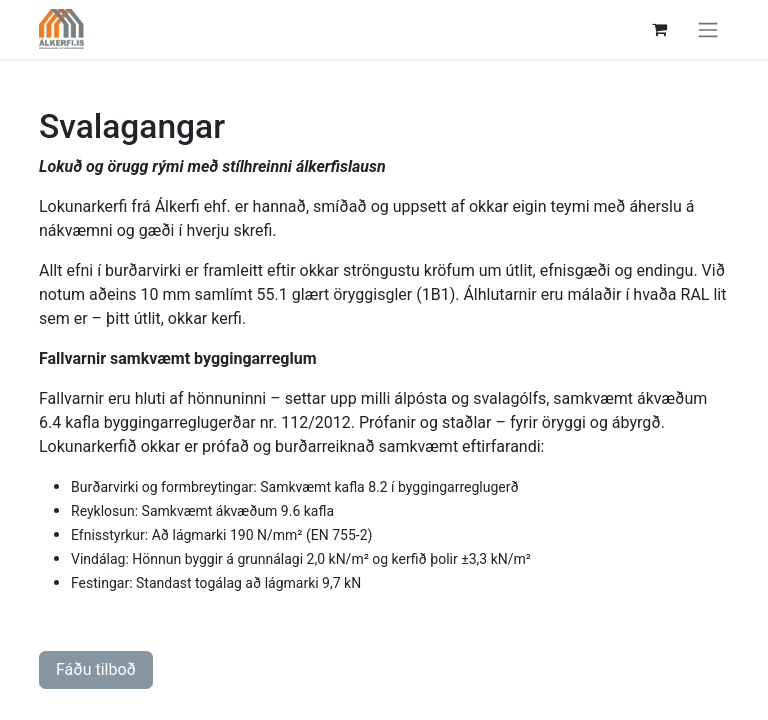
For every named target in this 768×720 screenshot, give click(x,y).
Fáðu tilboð (96, 669)
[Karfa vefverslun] (659, 29)
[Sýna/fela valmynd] (708, 29)
